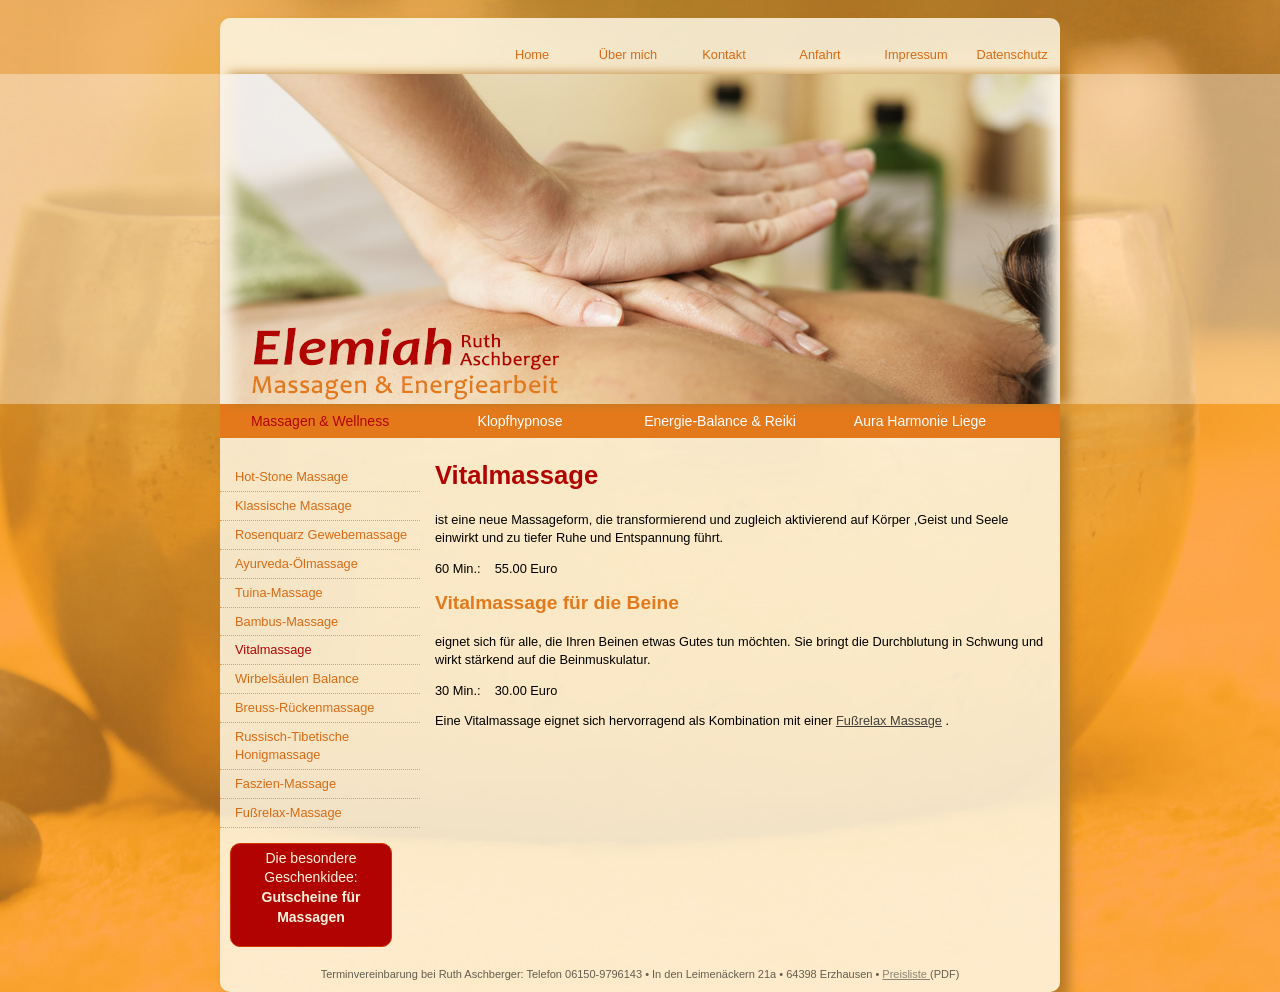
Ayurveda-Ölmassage (296, 563)
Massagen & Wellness (320, 421)
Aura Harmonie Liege (920, 421)
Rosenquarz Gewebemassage (321, 534)
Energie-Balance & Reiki (720, 421)
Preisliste (906, 974)
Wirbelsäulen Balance (297, 678)
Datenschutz (1011, 54)
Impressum (915, 54)
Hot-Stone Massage (291, 476)
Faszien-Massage (285, 783)
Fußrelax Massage (889, 720)
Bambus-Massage (286, 621)
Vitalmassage (273, 649)
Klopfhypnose (520, 421)
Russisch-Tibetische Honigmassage (292, 745)
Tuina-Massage (279, 592)
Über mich (628, 54)
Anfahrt (819, 54)
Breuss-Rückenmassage (304, 707)
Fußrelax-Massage (288, 812)
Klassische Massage (293, 505)
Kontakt (723, 54)
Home (532, 54)
